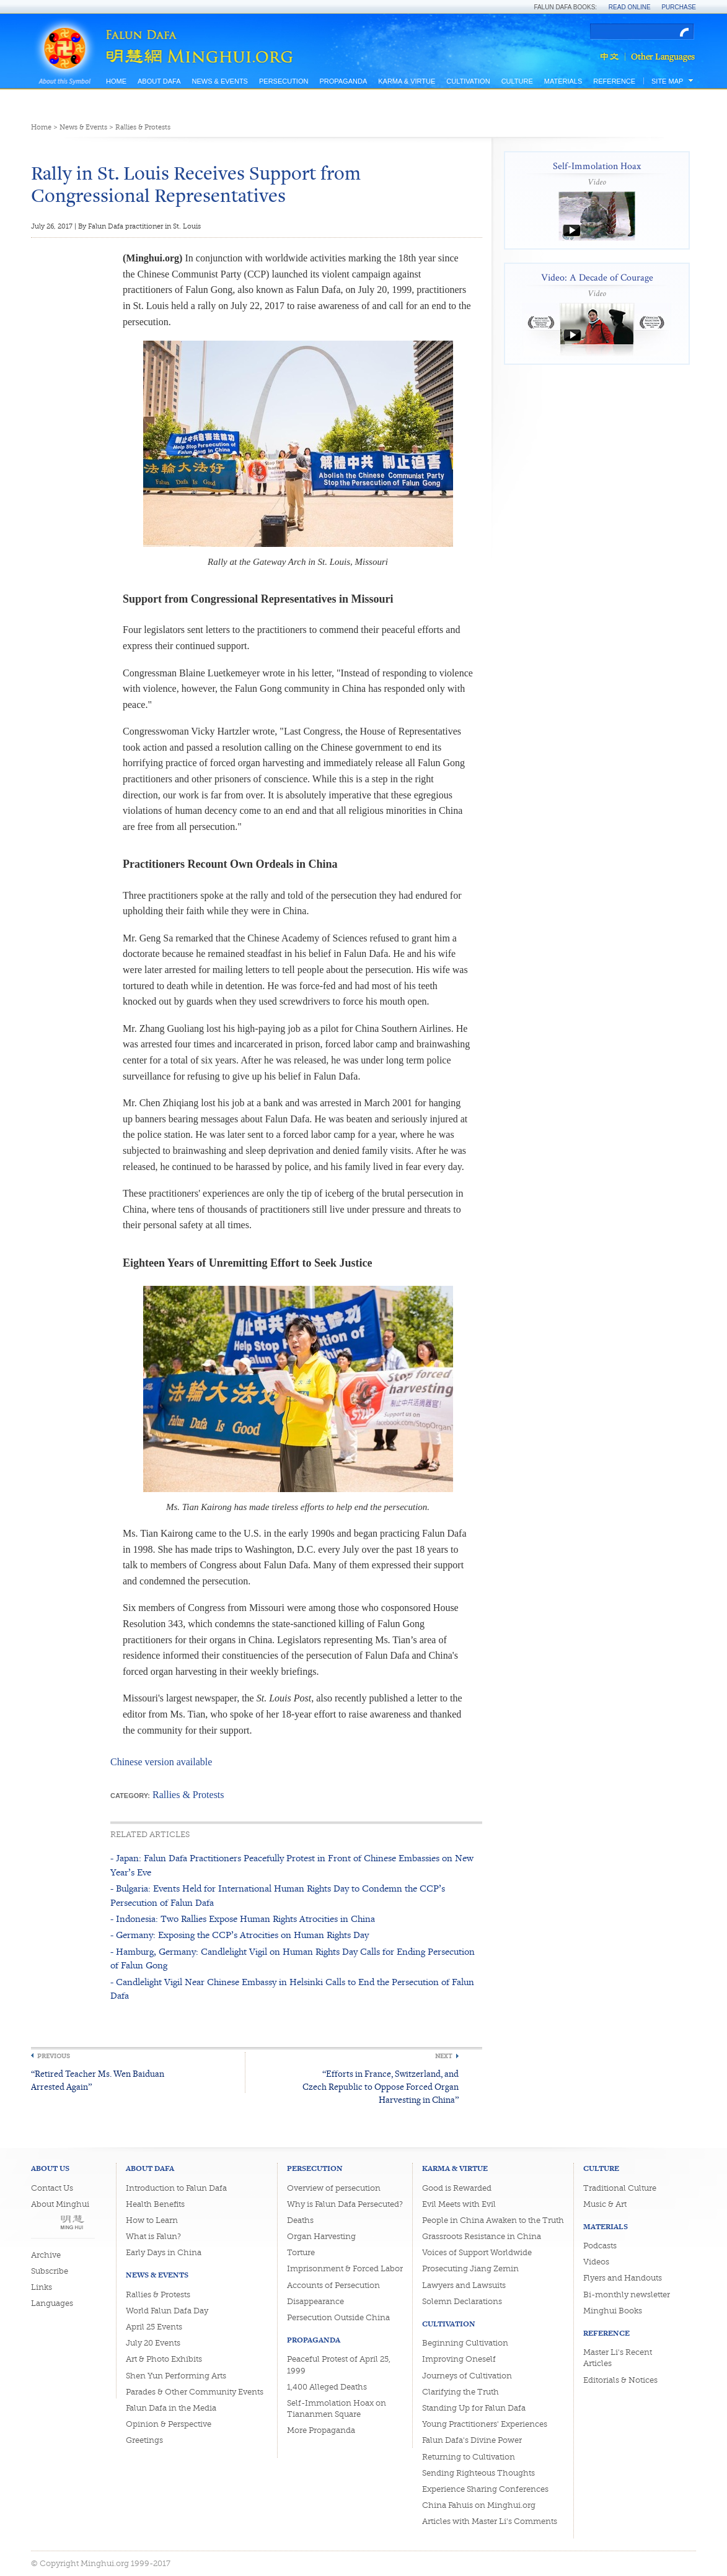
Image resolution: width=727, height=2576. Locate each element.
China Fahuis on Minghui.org (478, 2505)
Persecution (283, 81)
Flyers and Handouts (622, 2277)
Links (41, 2287)
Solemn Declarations (462, 2301)
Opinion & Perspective (168, 2424)
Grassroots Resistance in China (481, 2236)
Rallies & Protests (142, 127)
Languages (52, 2303)
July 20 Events (153, 2342)
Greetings (144, 2440)
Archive (46, 2254)
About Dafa (159, 81)
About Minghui (60, 2204)
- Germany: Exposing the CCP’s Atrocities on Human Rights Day (239, 1934)
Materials (563, 81)
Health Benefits (155, 2204)
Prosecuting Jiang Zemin (470, 2268)
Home (116, 81)
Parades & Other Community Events (194, 2391)
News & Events (219, 81)
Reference (614, 81)
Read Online (630, 7)
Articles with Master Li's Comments (489, 2521)
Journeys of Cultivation (467, 2375)
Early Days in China (163, 2252)
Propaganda (343, 81)
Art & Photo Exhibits (164, 2359)
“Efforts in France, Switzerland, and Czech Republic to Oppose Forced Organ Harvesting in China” (380, 2086)
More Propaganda (321, 2430)
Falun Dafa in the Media (171, 2407)
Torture (301, 2252)
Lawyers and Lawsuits (464, 2285)
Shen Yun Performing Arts (176, 2375)
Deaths (300, 2220)
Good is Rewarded (456, 2188)
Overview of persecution (334, 2188)
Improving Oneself (459, 2359)
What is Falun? (153, 2236)
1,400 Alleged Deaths (327, 2386)
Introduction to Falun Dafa (176, 2188)
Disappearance (315, 2301)
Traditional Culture (619, 2188)
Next (443, 2056)
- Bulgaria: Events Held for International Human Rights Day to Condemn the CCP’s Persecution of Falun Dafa (277, 1895)
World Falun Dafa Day (167, 2310)
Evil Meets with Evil (459, 2204)
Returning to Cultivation (468, 2456)
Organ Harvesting (321, 2236)
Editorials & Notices (620, 2380)
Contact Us (52, 2188)
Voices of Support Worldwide (477, 2252)
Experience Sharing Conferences (485, 2489)
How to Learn (152, 2220)
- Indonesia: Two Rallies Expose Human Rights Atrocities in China (242, 1918)
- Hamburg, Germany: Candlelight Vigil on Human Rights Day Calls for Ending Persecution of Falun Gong (292, 1958)
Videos (596, 2261)
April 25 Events (154, 2326)
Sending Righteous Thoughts (478, 2473)
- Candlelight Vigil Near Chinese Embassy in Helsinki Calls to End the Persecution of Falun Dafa (292, 1988)
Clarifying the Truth (460, 2391)
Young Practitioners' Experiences (484, 2424)
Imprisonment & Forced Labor (345, 2268)
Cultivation (468, 81)
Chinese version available (161, 1762)
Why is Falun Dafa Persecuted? (345, 2204)
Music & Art (605, 2204)
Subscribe (49, 2271)
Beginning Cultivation (465, 2342)
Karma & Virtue (406, 81)
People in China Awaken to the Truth (493, 2220)
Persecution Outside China (338, 2317)
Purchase (678, 7)
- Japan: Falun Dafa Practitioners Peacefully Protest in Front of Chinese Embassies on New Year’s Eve (292, 1864)
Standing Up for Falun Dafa (474, 2407)
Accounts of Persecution (333, 2285)
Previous (53, 2056)
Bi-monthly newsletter (626, 2294)
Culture (517, 81)
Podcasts (600, 2245)
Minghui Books (612, 2310)
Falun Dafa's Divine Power (472, 2440)
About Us (50, 2168)
